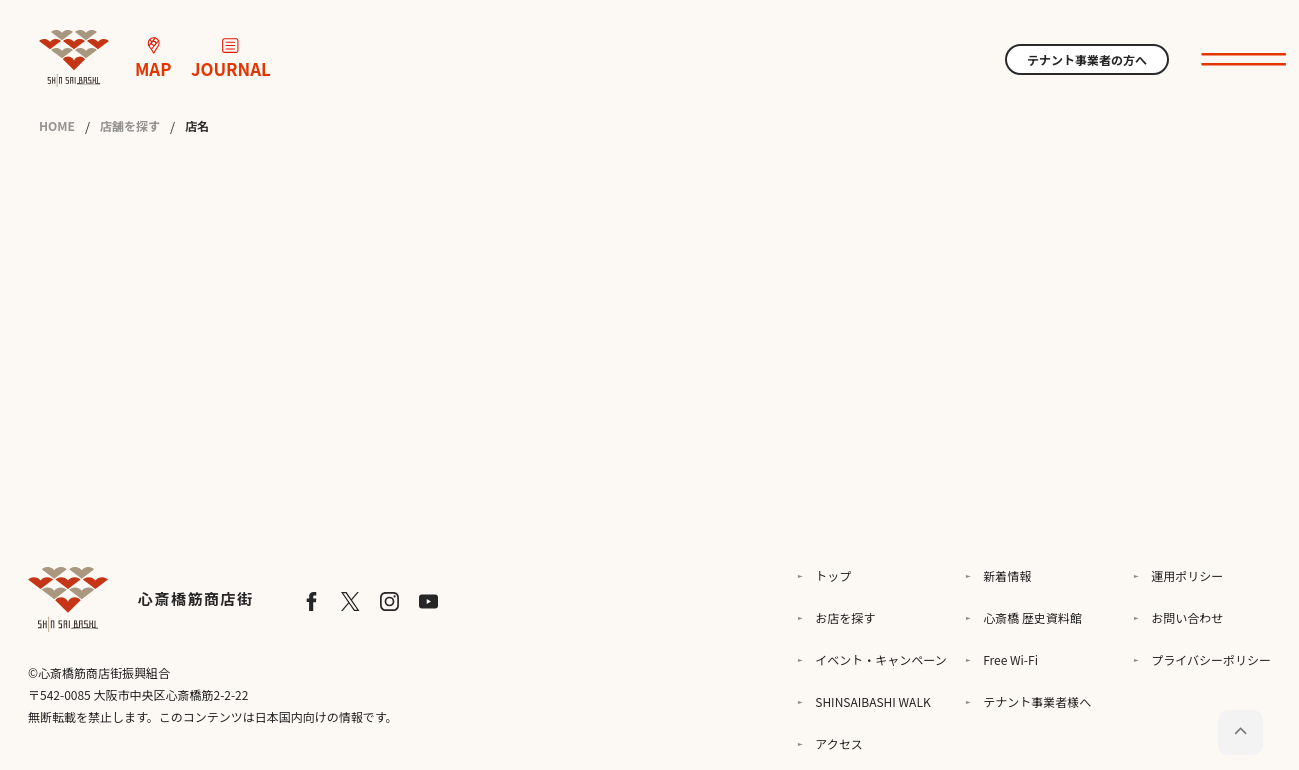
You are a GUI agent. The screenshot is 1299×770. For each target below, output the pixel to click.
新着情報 (1007, 575)
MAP (153, 59)
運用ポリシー (1187, 575)
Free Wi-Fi (1010, 659)
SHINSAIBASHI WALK (872, 701)
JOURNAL (231, 59)
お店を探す (845, 617)
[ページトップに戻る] (1240, 732)
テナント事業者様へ (1037, 701)
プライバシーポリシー (1211, 659)
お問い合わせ (1187, 617)
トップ (833, 575)
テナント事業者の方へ (1087, 59)
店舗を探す (130, 126)
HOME (57, 126)
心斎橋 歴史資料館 (1032, 617)
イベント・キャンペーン (880, 659)
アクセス (838, 743)
